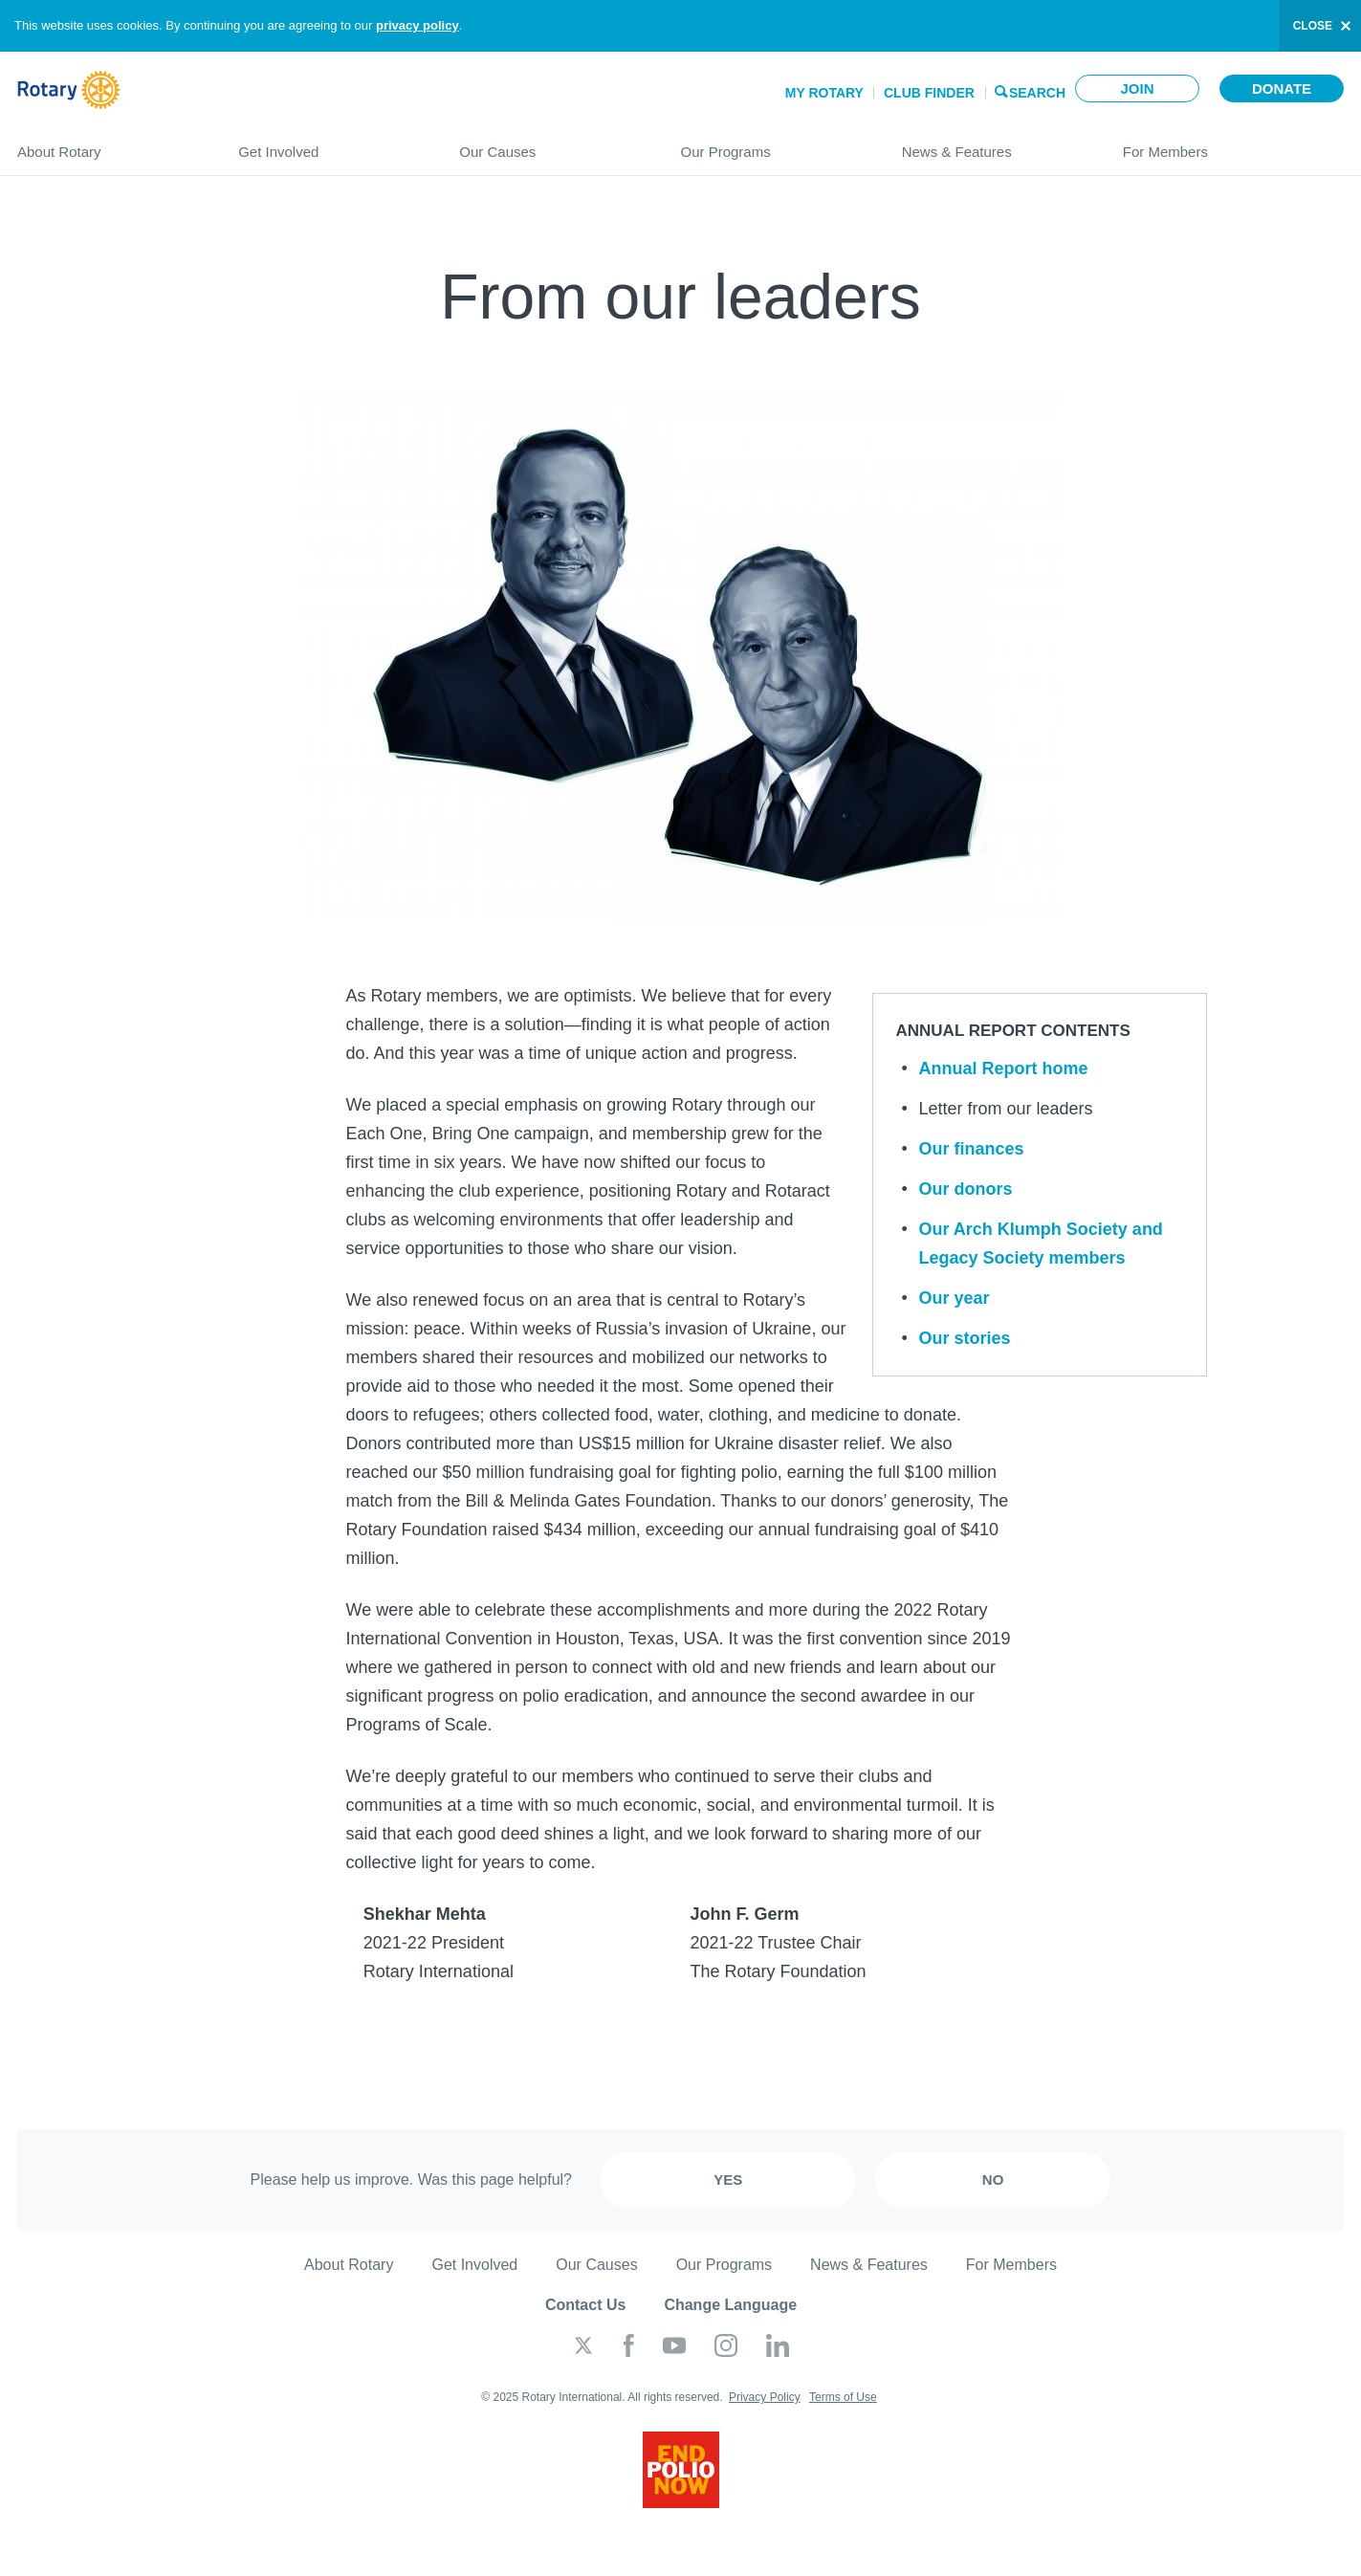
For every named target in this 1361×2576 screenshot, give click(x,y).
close (1312, 26)
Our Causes (550, 144)
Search (1037, 91)
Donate (1281, 88)
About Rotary (108, 144)
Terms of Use (843, 2397)
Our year (954, 1298)
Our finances (971, 1148)
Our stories (965, 1338)
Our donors (966, 1189)
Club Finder (929, 92)
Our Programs (771, 144)
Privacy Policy (765, 2397)
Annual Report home (1003, 1068)
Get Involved (329, 144)
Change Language (730, 2305)
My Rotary (824, 92)
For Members (1233, 144)
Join (1136, 88)
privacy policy (417, 25)
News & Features (993, 144)
